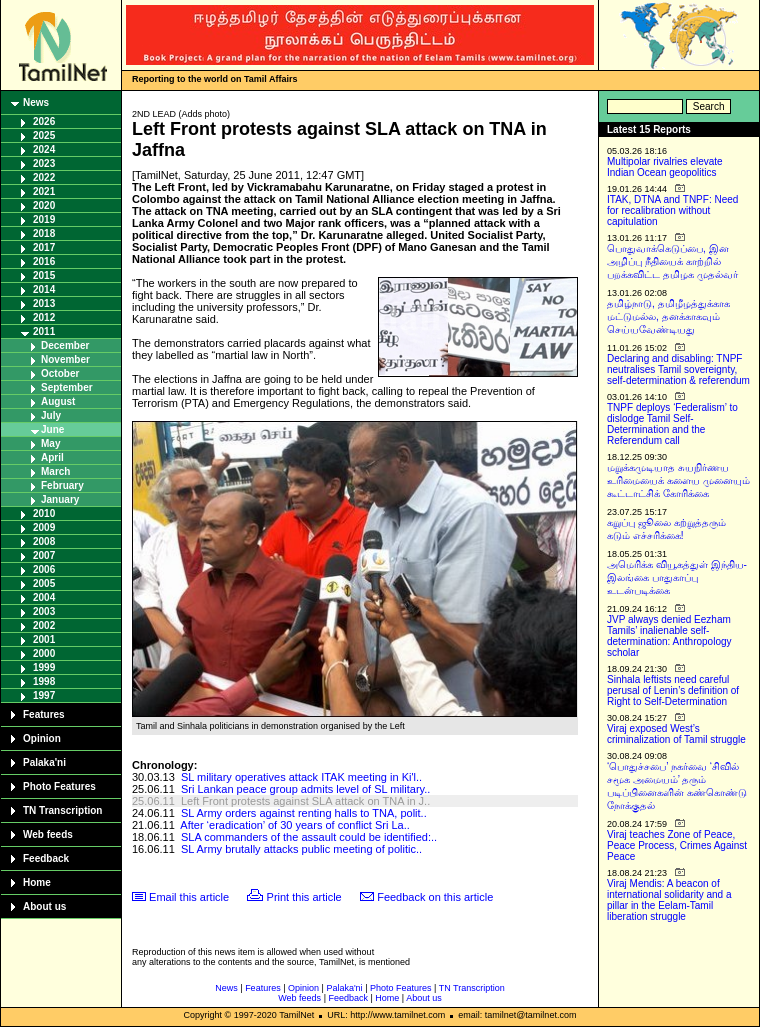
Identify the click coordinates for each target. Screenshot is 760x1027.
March (55, 471)
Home (37, 882)
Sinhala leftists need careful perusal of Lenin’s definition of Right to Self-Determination (673, 690)
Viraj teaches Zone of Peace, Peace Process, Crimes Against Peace (677, 845)
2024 (44, 149)
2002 (44, 625)
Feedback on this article (435, 897)
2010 (44, 513)
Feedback (46, 858)
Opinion (42, 738)
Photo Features (59, 786)
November (65, 359)
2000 (44, 653)
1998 (44, 681)
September (67, 387)
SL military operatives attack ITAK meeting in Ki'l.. (301, 777)
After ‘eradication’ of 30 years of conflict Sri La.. (294, 825)
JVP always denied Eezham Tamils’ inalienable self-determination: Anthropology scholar (669, 636)
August (58, 401)
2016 (44, 261)
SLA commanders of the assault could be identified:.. (309, 837)
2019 (44, 219)
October (60, 373)
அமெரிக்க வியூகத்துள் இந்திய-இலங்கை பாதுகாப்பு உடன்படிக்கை (677, 577)
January (60, 499)
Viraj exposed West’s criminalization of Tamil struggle (676, 734)
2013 (44, 303)
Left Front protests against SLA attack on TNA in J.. (305, 801)
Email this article (189, 897)
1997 (44, 695)
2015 (44, 275)
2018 (44, 233)
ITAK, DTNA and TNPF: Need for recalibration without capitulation (672, 210)
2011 (44, 331)
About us (44, 906)
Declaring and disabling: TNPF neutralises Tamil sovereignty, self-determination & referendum (678, 369)
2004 (44, 597)
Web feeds (48, 834)
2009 (44, 527)
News (36, 102)
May (50, 443)
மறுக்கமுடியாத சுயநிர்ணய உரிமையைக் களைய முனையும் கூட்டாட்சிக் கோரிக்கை (678, 480)
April (52, 457)
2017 (44, 247)
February (62, 485)
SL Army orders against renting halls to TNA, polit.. (304, 813)
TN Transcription (62, 810)
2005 (44, 583)
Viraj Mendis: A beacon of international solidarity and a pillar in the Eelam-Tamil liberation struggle (669, 900)
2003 (44, 611)
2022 (44, 177)
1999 (44, 667)
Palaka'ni (44, 762)
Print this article (304, 897)
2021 (44, 191)
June (52, 429)
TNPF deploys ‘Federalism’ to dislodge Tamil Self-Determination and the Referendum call (672, 424)
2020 (44, 205)
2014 (44, 289)
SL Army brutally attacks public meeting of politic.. (301, 849)
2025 (44, 135)
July (51, 415)
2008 (44, 541)
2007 (44, 555)
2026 (44, 121)
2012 (44, 317)
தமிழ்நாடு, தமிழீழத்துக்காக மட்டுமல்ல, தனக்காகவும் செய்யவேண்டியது (668, 316)
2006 (44, 569)
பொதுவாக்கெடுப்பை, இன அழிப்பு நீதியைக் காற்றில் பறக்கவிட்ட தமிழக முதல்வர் (672, 261)
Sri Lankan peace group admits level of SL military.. (305, 789)
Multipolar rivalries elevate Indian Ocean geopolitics (665, 167)
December (65, 345)
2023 (44, 163)
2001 (44, 639)
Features (44, 714)
